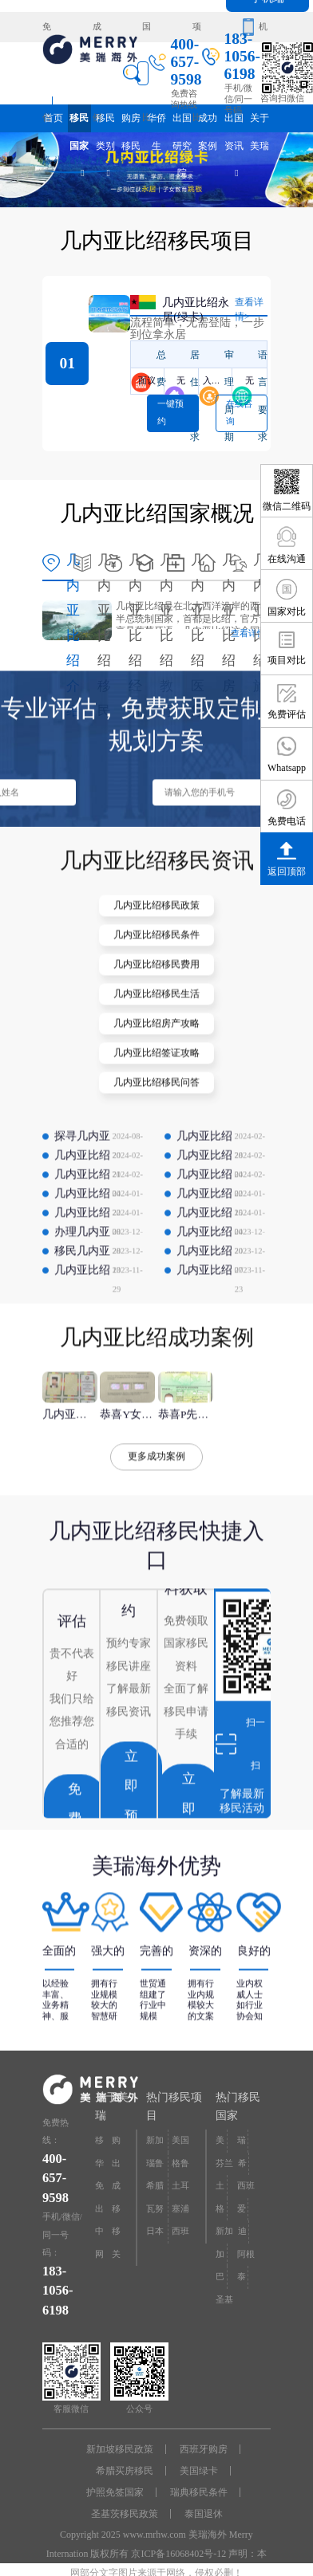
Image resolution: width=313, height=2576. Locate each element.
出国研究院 (182, 122)
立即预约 (131, 1841)
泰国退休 (203, 2513)
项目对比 (196, 32)
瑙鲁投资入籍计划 (155, 2167)
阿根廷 (246, 2258)
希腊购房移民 (155, 2189)
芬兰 (224, 2163)
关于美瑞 (259, 122)
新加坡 (224, 2235)
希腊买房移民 (124, 2470)
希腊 (242, 2167)
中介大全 (99, 2235)
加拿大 (220, 2258)
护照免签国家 (115, 2492)
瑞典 (241, 2144)
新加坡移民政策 (119, 2449)
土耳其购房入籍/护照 (182, 2189)
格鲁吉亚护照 (180, 2167)
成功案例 (97, 32)
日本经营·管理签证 (156, 2235)
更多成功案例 (156, 1497)
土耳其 (220, 2189)
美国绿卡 (199, 2470)
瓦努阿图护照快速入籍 (155, 2212)
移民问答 (116, 2235)
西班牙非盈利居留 (180, 2235)
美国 (220, 2144)
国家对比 (146, 32)
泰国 (241, 2280)
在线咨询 (239, 413)
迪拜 (242, 2235)
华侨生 (156, 122)
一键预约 (170, 413)
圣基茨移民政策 (124, 2513)
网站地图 (99, 2258)
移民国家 (79, 122)
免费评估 (46, 32)
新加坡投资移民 (155, 2144)
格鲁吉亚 (220, 2212)
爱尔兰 (241, 2212)
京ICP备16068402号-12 (178, 2553)
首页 (53, 118)
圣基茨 (224, 2303)
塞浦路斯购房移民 (180, 2212)
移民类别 (105, 122)
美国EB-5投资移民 (180, 2144)
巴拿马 (220, 2280)
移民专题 (116, 2212)
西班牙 (246, 2189)
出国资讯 (234, 122)
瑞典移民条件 (199, 2492)
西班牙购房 (204, 2449)
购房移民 (131, 122)
